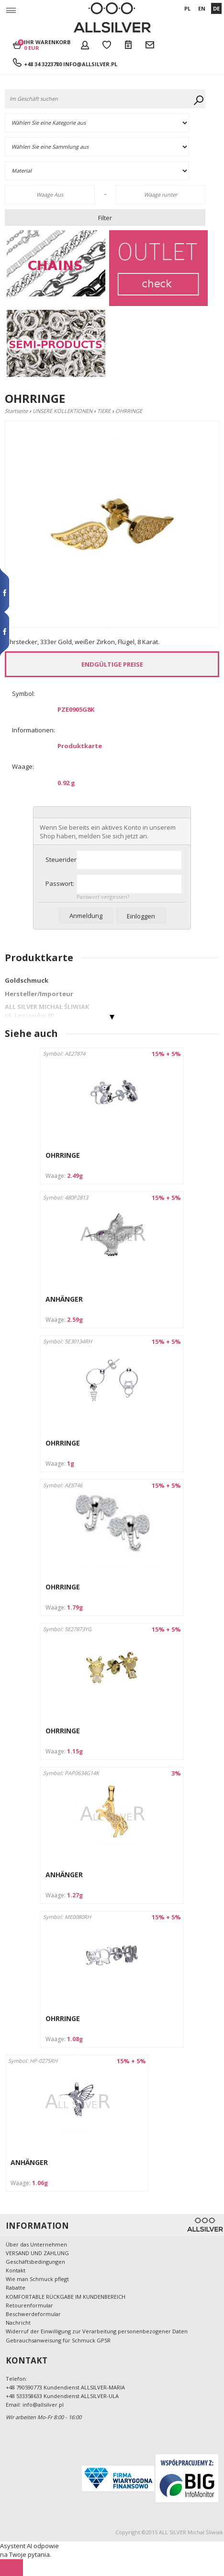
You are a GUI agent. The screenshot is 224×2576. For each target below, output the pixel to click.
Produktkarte (79, 745)
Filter (105, 217)
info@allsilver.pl (90, 64)
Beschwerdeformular (33, 2313)
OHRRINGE (62, 1155)
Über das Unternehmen (36, 2244)
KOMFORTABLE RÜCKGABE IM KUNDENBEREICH (65, 2296)
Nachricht (18, 2322)
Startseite (16, 410)
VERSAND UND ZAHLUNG (37, 2253)
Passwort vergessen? (103, 897)
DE (216, 8)
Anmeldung (85, 915)
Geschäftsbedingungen (35, 2261)
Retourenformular (29, 2305)
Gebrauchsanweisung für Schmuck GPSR (58, 2340)
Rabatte (15, 2287)
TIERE (104, 410)
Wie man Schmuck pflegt (37, 2278)
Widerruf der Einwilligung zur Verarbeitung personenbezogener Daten (97, 2331)
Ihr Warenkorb (47, 44)
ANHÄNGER (64, 1299)
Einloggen (141, 916)
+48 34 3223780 (43, 64)
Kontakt (15, 2270)
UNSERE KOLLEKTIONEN (62, 410)
